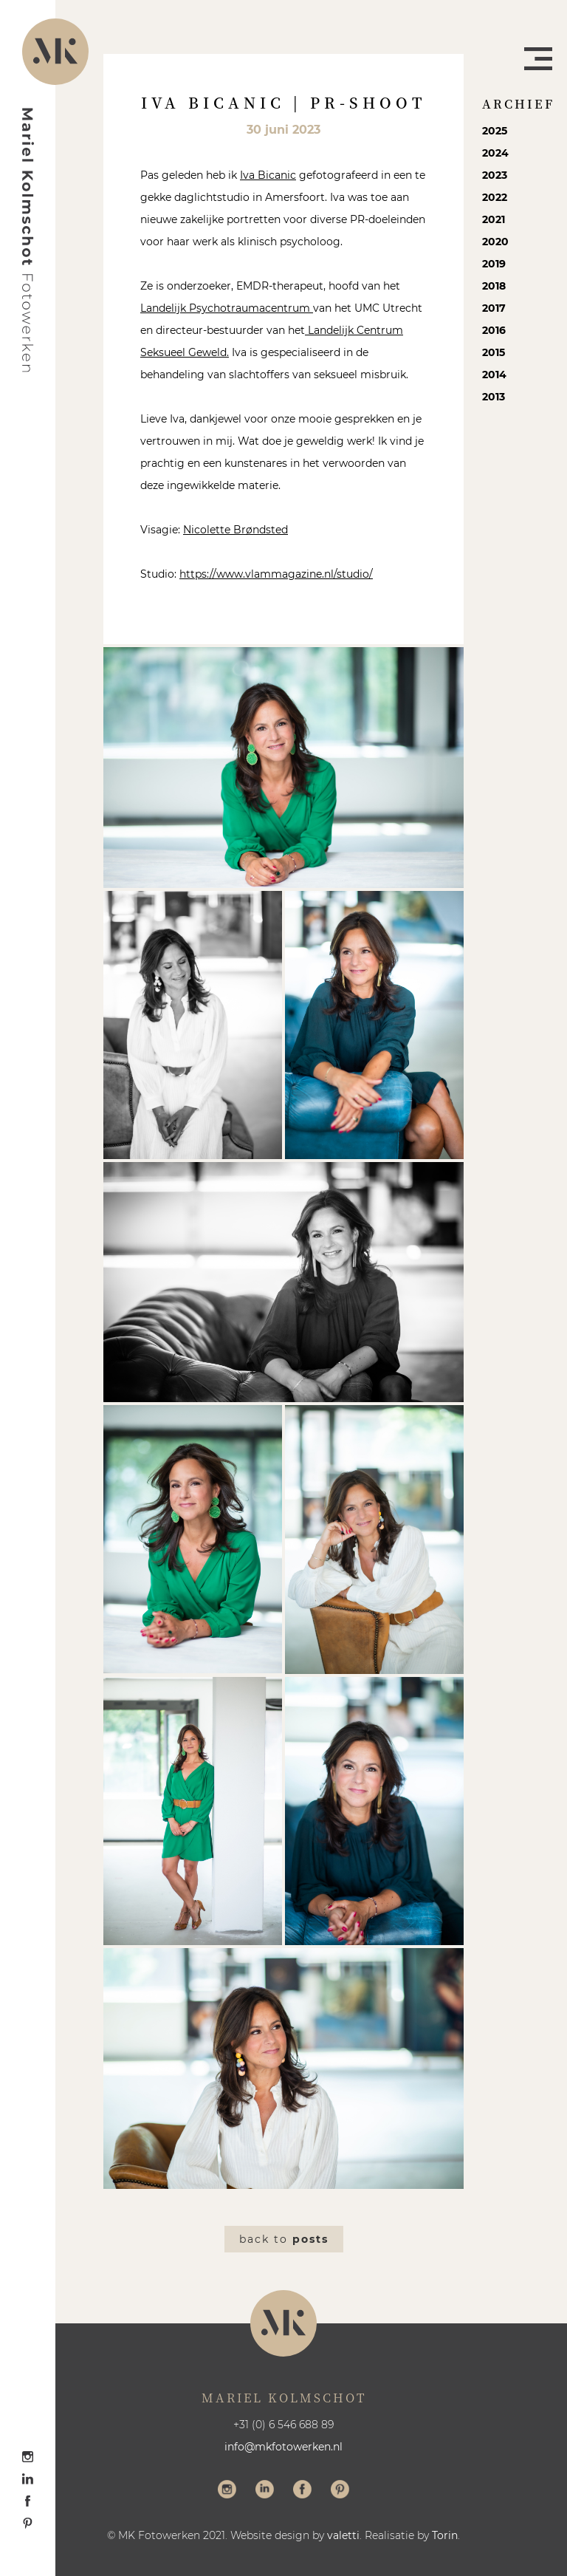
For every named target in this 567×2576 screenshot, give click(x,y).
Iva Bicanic (268, 175)
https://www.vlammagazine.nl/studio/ (276, 574)
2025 (494, 130)
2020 (495, 241)
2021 (493, 219)
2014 (494, 374)
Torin (445, 2535)
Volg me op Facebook (302, 2491)
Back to (284, 2239)
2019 (494, 263)
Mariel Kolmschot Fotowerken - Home (28, 240)
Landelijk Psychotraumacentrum (226, 308)
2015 (493, 352)
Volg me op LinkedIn (264, 2491)
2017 (494, 308)
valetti (343, 2535)
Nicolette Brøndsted (235, 529)
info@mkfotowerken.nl (283, 2446)
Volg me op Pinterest (340, 2491)
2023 (494, 175)
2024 (495, 153)
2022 (494, 197)
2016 (494, 330)
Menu (538, 58)
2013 (493, 396)
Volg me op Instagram (227, 2491)
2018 (494, 286)
